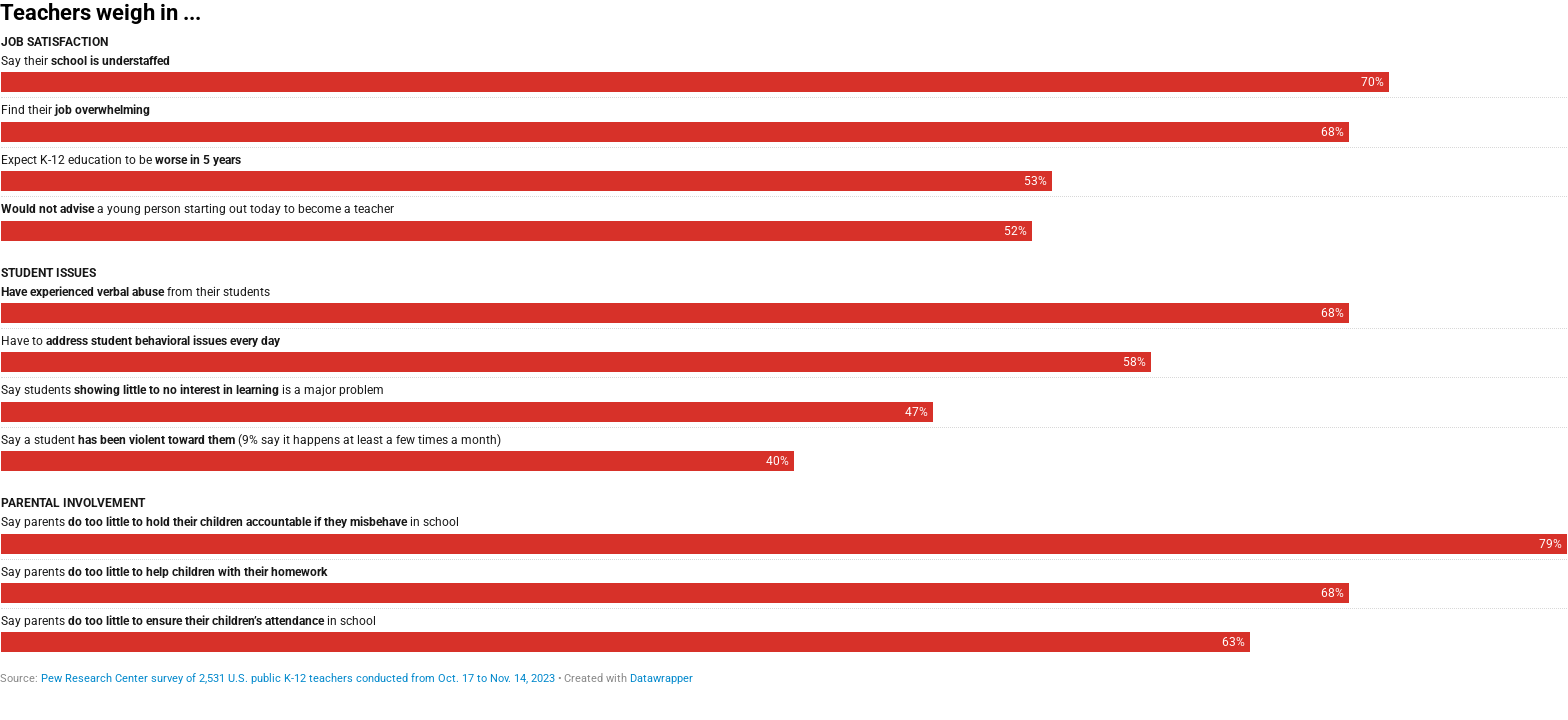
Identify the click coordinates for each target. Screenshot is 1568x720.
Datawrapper (661, 678)
